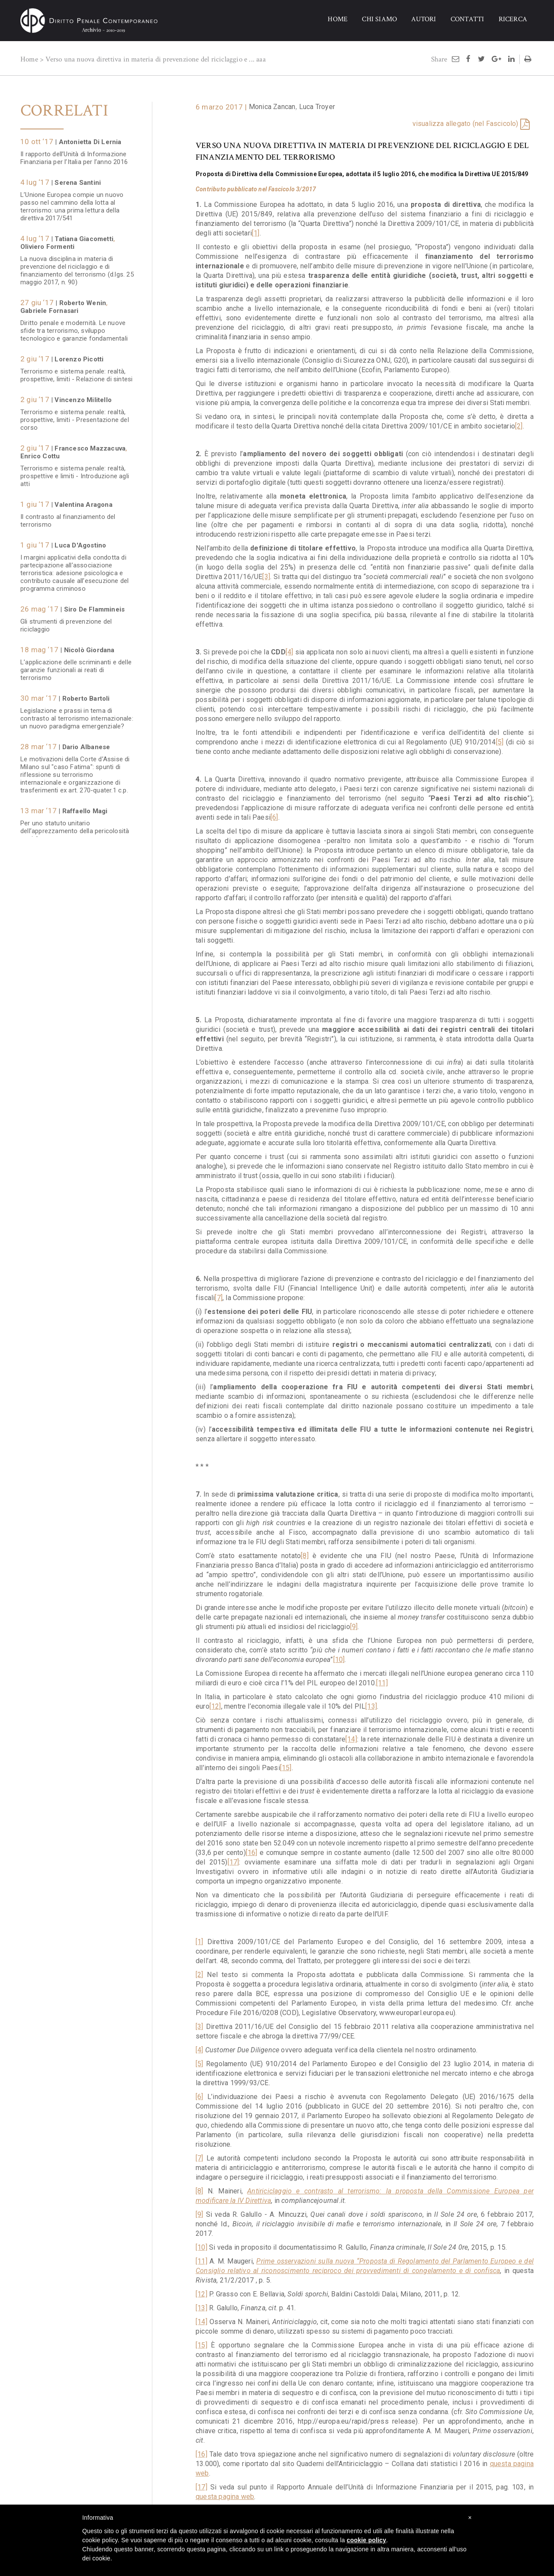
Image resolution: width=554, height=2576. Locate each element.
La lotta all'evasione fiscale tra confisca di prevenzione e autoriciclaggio (65, 1043)
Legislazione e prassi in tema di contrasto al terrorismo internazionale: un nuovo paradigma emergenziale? (76, 714)
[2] (519, 426)
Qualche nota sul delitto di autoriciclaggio (58, 1088)
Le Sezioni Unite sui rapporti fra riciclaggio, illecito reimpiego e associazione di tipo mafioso (66, 1317)
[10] (339, 1659)
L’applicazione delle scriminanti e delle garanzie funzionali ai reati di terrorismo (76, 665)
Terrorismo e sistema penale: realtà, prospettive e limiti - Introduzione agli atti (74, 471)
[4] (289, 652)
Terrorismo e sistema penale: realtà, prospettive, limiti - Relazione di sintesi (76, 371)
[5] (500, 742)
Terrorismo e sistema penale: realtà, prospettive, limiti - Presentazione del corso (74, 415)
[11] (382, 1683)
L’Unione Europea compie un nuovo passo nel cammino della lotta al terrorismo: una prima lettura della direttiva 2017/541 (71, 202)
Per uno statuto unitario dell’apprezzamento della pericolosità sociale (74, 826)
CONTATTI (467, 19)
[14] (351, 1739)
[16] (252, 1852)
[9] (354, 1627)
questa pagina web (225, 2496)
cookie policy (366, 2540)
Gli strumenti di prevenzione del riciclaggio (66, 621)
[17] (233, 1862)
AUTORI (423, 19)
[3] (266, 577)
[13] (371, 1706)
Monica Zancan (272, 107)
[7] (218, 1298)
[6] (274, 817)
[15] (286, 1768)
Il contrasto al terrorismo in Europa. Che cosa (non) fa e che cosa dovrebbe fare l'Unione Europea (72, 995)
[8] (305, 1556)
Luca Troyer (317, 107)
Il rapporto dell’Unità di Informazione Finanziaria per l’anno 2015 (73, 951)
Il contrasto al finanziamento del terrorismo (68, 516)
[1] (256, 233)
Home (29, 59)
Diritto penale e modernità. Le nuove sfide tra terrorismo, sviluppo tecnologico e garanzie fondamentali (74, 326)
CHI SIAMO (379, 19)
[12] (215, 1706)
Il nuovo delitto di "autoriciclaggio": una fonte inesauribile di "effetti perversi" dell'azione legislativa (76, 1132)
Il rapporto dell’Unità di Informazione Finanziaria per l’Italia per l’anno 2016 (74, 153)
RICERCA (513, 19)
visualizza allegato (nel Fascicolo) (465, 123)
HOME (338, 19)
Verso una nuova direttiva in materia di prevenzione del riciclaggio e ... (149, 59)
